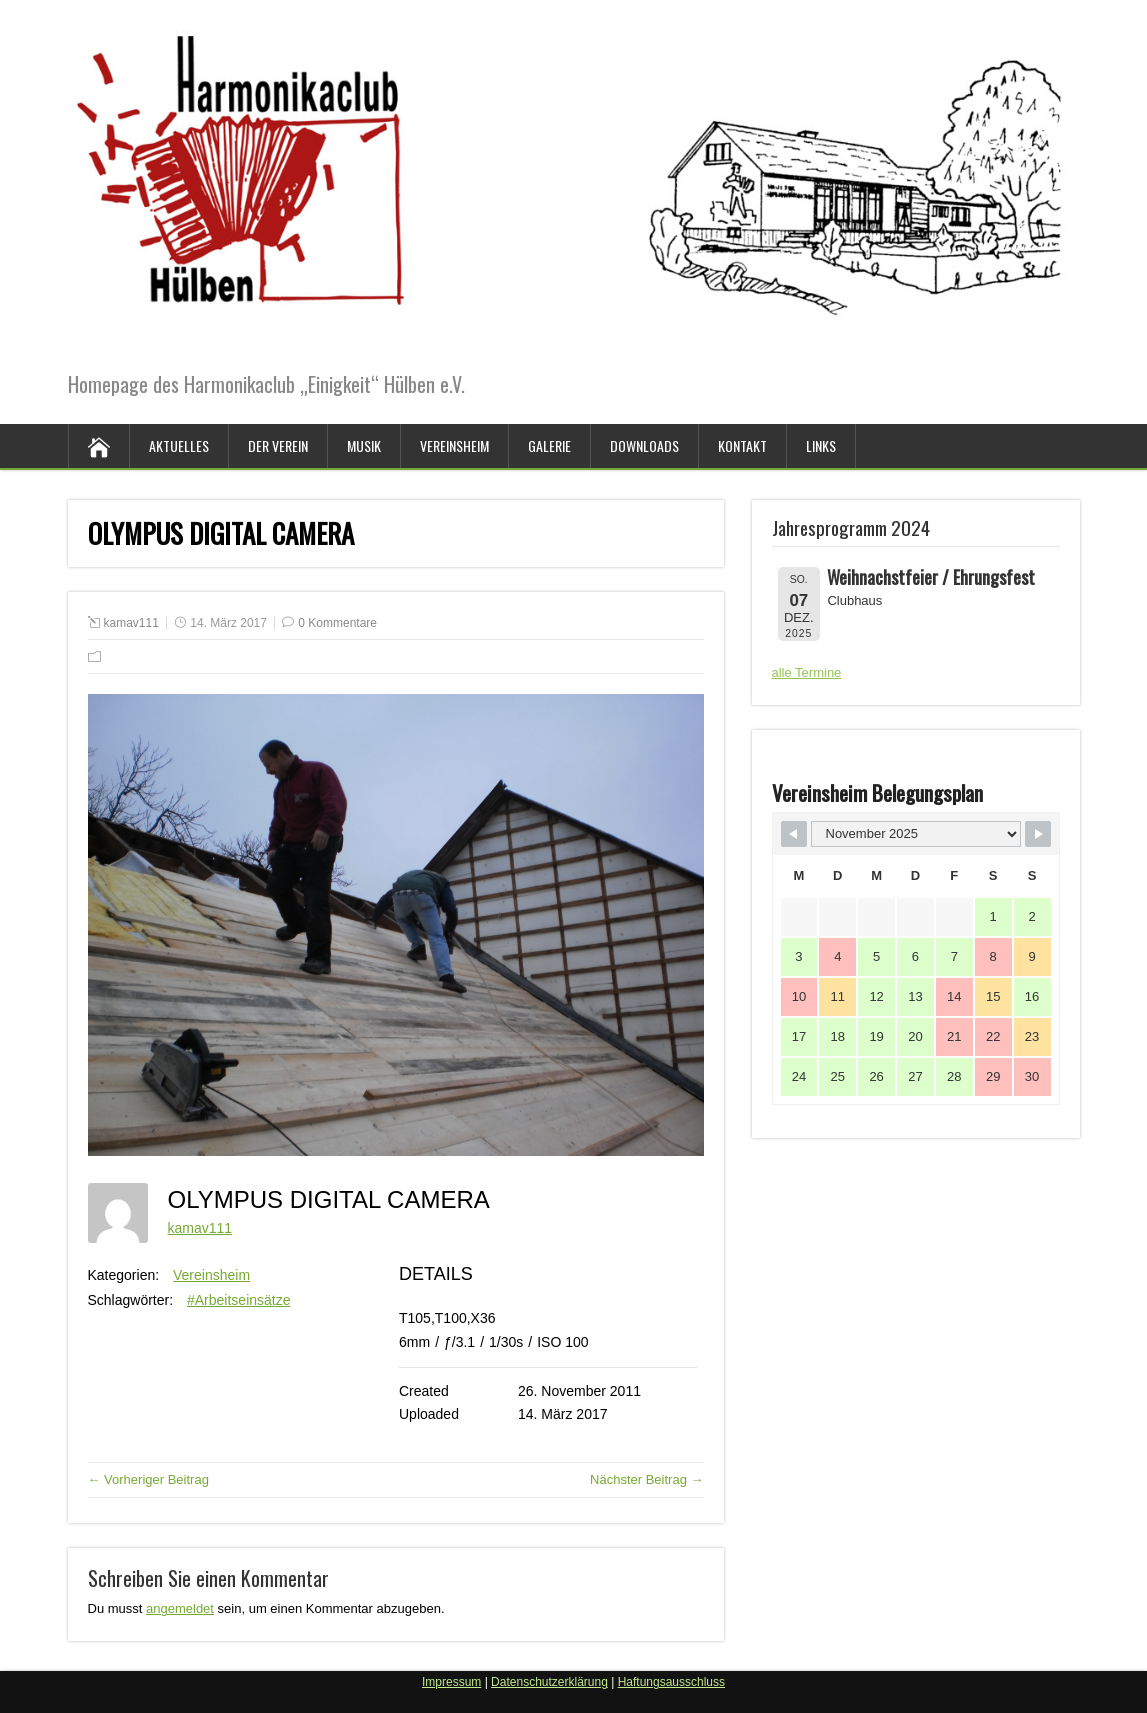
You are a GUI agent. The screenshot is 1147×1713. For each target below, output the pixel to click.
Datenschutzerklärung (549, 1682)
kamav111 (131, 623)
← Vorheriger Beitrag (148, 1479)
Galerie (549, 445)
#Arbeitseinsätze (239, 1300)
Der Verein (278, 445)
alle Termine (807, 672)
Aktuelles (179, 445)
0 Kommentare (337, 623)
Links (821, 445)
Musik (364, 445)
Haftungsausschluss (671, 1682)
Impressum (451, 1682)
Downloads (644, 445)
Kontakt (742, 445)
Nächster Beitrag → (646, 1479)
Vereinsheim (454, 445)
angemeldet (180, 1608)
